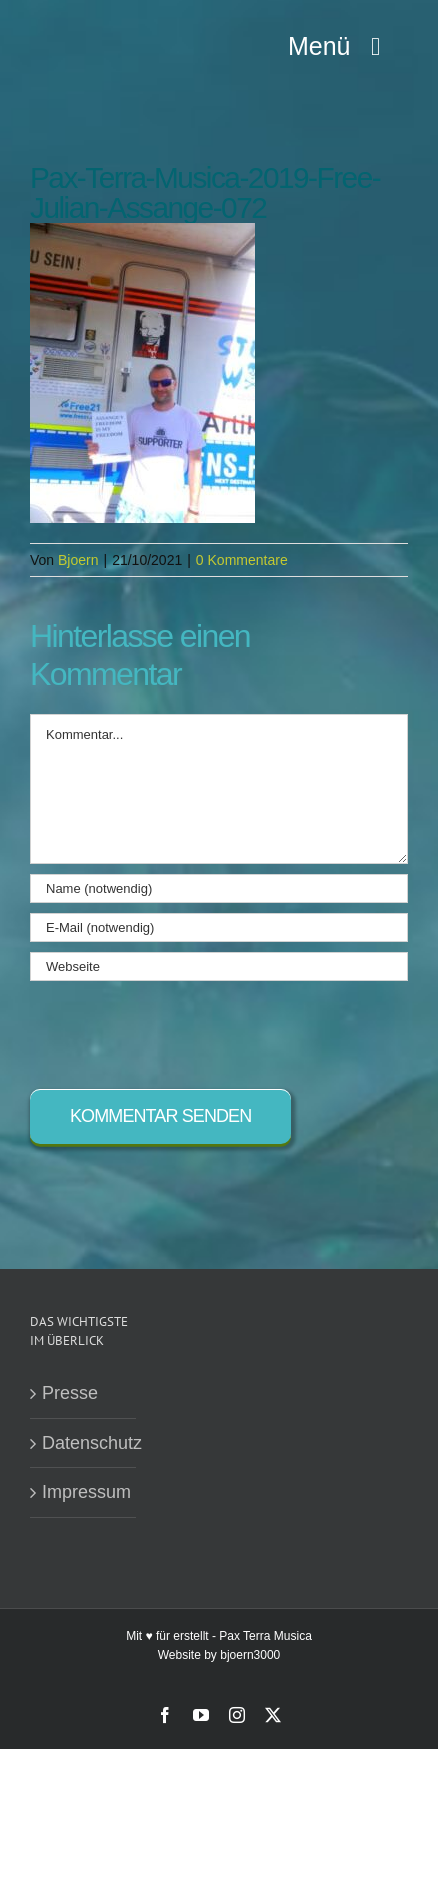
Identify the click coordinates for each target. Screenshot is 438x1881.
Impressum (84, 1492)
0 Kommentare (242, 560)
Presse (70, 1393)
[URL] (219, 966)
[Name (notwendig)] (219, 888)
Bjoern (78, 560)
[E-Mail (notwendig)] (219, 927)
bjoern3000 (250, 1655)
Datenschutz (84, 1443)
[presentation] (182, 1030)
